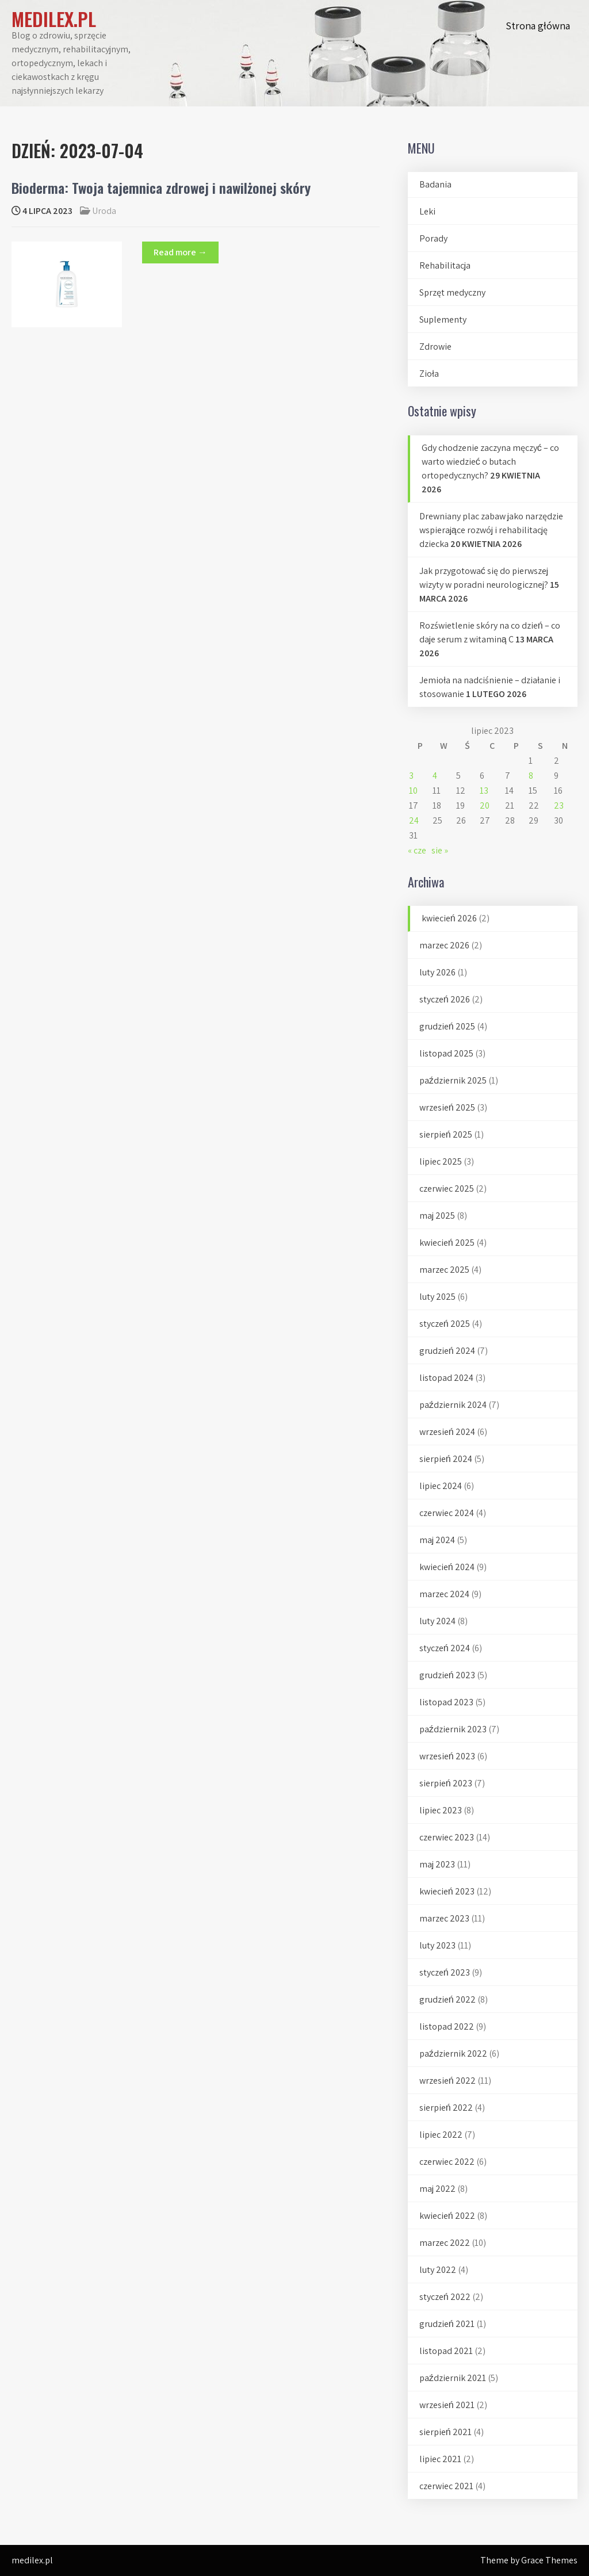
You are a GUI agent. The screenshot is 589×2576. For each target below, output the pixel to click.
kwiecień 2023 (447, 1891)
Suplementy (442, 319)
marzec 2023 (444, 1918)
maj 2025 (437, 1215)
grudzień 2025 (447, 1026)
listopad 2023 (446, 1702)
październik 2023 (453, 1729)
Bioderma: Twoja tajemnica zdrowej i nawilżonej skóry (161, 187)
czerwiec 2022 (447, 2162)
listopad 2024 (446, 1378)
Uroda (104, 211)
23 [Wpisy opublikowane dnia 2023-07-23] (559, 805)
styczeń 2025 (444, 1324)
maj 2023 (437, 1864)
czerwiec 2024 (446, 1513)
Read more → (180, 252)
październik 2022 (453, 2053)
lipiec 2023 (440, 1810)
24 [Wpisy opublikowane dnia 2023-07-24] (414, 820)
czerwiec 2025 (446, 1188)
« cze (417, 850)
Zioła (429, 374)
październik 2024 (453, 1405)
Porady (433, 238)
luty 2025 (437, 1297)
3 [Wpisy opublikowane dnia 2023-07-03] (411, 776)
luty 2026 (437, 972)
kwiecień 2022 (447, 2216)
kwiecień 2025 (447, 1243)
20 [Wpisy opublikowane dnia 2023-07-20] (484, 805)
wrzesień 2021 (447, 2405)
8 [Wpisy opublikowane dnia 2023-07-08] (531, 776)
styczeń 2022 (445, 2297)
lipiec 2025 (440, 1161)
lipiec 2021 (440, 2459)
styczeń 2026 (444, 999)
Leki (427, 211)
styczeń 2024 (444, 1648)
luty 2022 (437, 2270)
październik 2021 (452, 2378)
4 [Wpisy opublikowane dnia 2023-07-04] (435, 776)
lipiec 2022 (440, 2135)
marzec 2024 (444, 1594)
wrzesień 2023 (447, 1756)
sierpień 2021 (445, 2432)
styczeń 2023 (444, 1972)
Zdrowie (435, 346)
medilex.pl (54, 18)
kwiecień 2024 (447, 1567)
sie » (439, 850)
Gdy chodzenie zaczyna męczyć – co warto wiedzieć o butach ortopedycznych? (490, 461)
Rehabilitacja (445, 265)
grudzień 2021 (447, 2324)
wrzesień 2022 (447, 2080)
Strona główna (538, 25)
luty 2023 (437, 1945)
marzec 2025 (444, 1270)
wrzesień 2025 (447, 1107)
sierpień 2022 (446, 2108)
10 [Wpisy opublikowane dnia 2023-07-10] (413, 790)
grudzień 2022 (447, 1999)
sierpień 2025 (445, 1134)
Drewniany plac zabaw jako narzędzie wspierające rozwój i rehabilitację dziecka (491, 530)
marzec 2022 (444, 2243)
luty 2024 (437, 1621)
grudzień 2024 (447, 1351)
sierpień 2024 (445, 1459)
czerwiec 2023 (446, 1837)
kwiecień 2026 (449, 918)
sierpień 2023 (445, 1783)
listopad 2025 (446, 1053)
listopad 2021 (446, 2351)
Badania (435, 184)
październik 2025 (453, 1080)
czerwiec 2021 (446, 2486)
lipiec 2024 (440, 1486)
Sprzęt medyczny (452, 292)
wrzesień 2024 (447, 1432)
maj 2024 (437, 1540)
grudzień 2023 (447, 1675)
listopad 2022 (446, 2026)
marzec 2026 (444, 945)
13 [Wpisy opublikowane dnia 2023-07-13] (484, 790)
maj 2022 (437, 2189)
